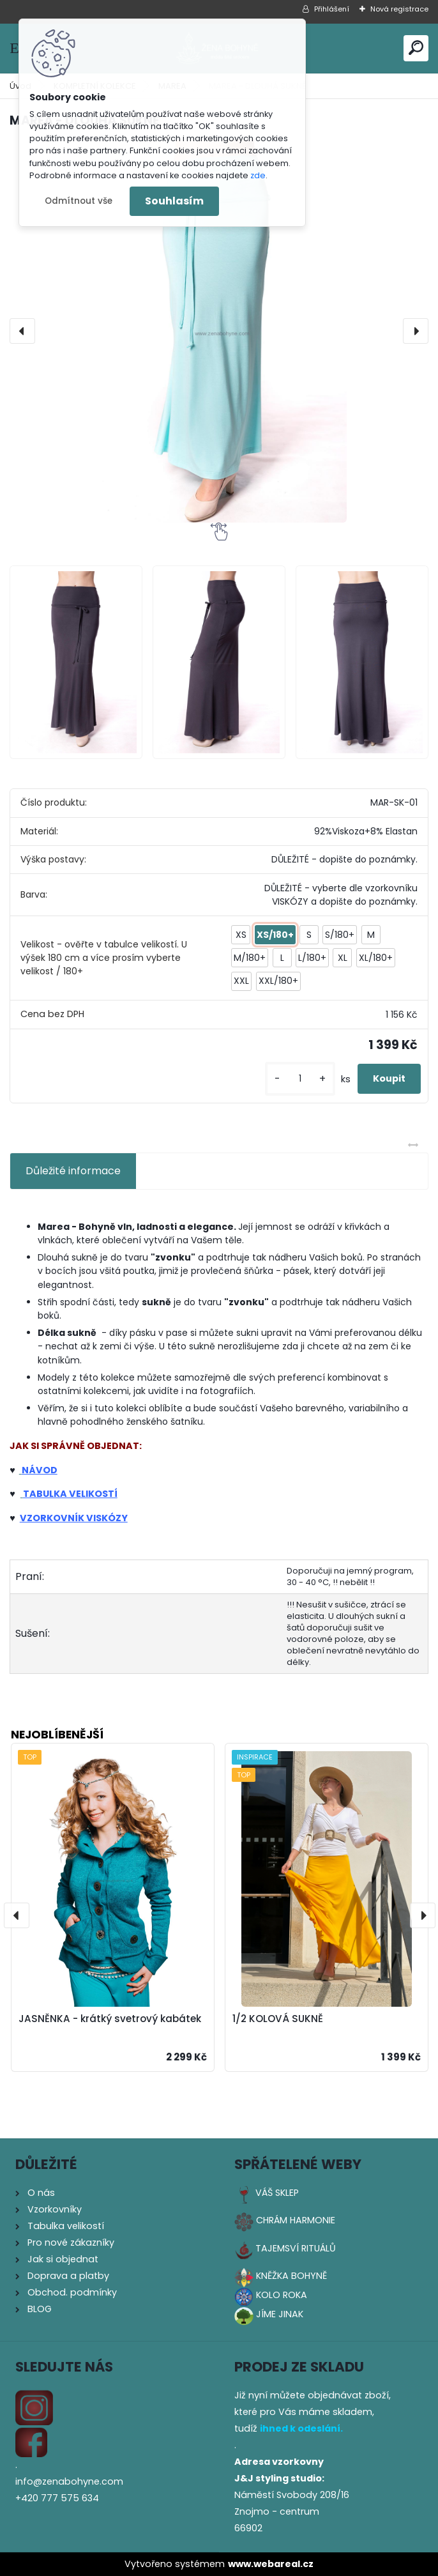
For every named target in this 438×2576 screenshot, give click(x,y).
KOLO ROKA (281, 2294)
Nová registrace (399, 9)
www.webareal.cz (270, 2563)
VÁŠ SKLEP (277, 2192)
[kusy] (300, 1079)
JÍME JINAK (279, 2314)
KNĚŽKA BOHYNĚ (291, 2275)
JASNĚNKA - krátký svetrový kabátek (110, 2018)
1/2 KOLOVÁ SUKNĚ (277, 2018)
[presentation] (22, 331)
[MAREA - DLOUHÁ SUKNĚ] (219, 331)
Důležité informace (73, 1170)
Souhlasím (174, 201)
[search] (416, 47)
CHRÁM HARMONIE (295, 2220)
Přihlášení (331, 9)
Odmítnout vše (78, 201)
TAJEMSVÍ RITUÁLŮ (295, 2248)
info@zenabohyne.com (69, 2481)
